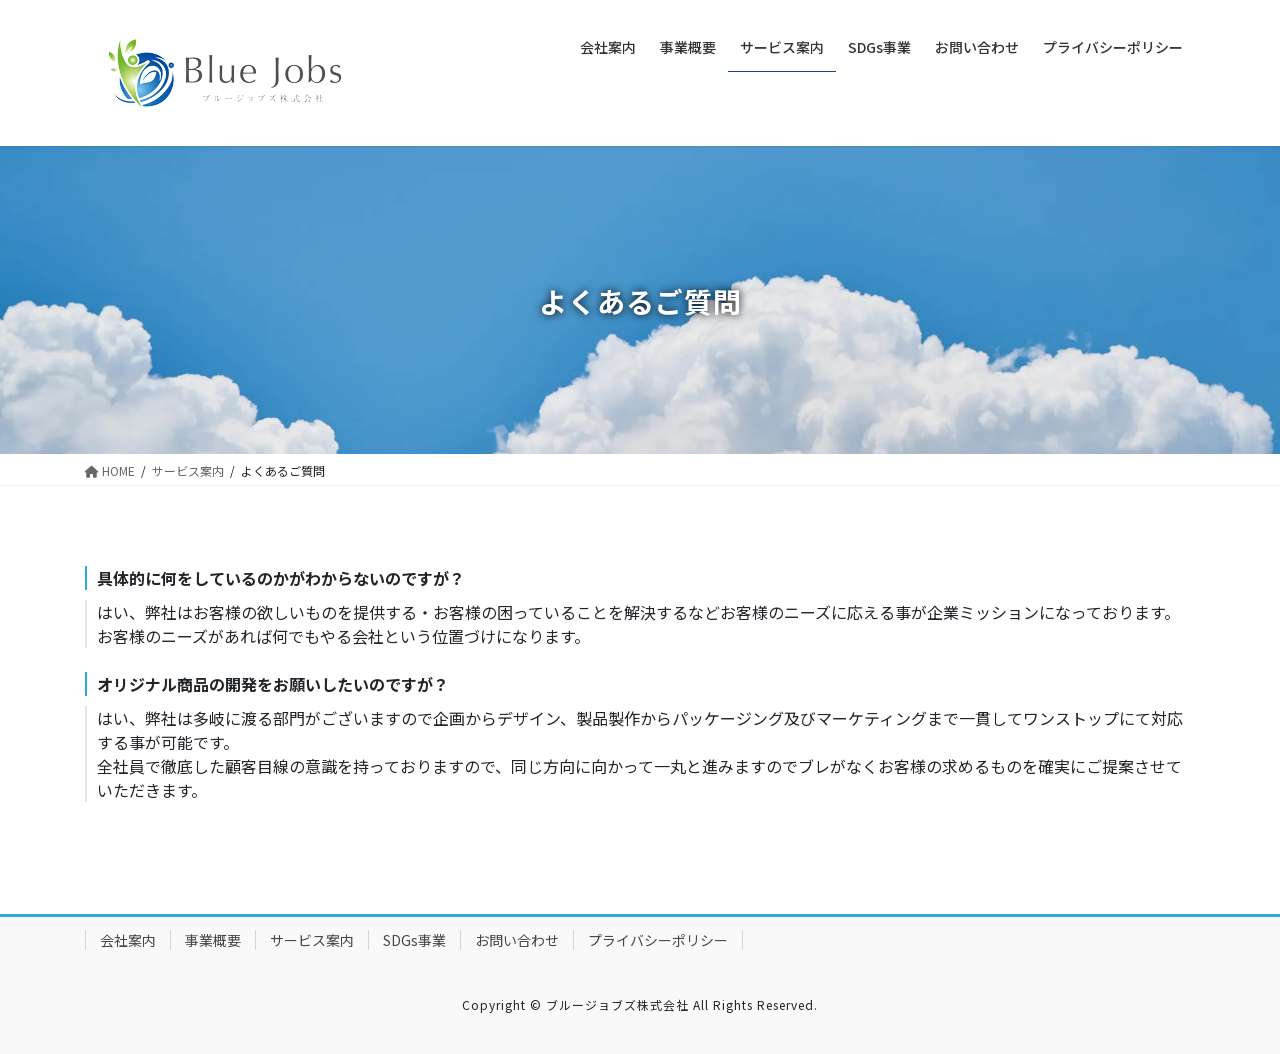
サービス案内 (312, 940)
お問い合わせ (517, 940)
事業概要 (213, 940)
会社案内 (128, 940)
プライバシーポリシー (658, 940)
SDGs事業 (414, 940)
